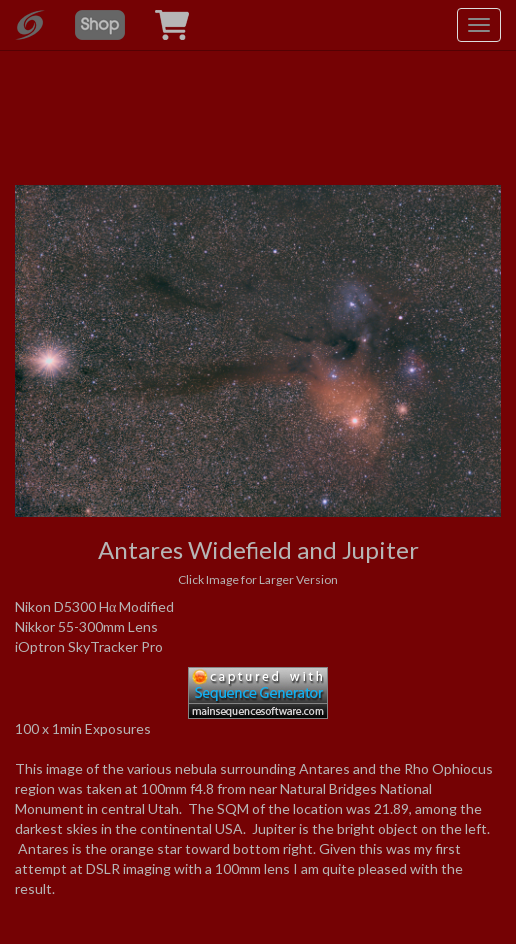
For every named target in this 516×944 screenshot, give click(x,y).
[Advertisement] (258, 80)
